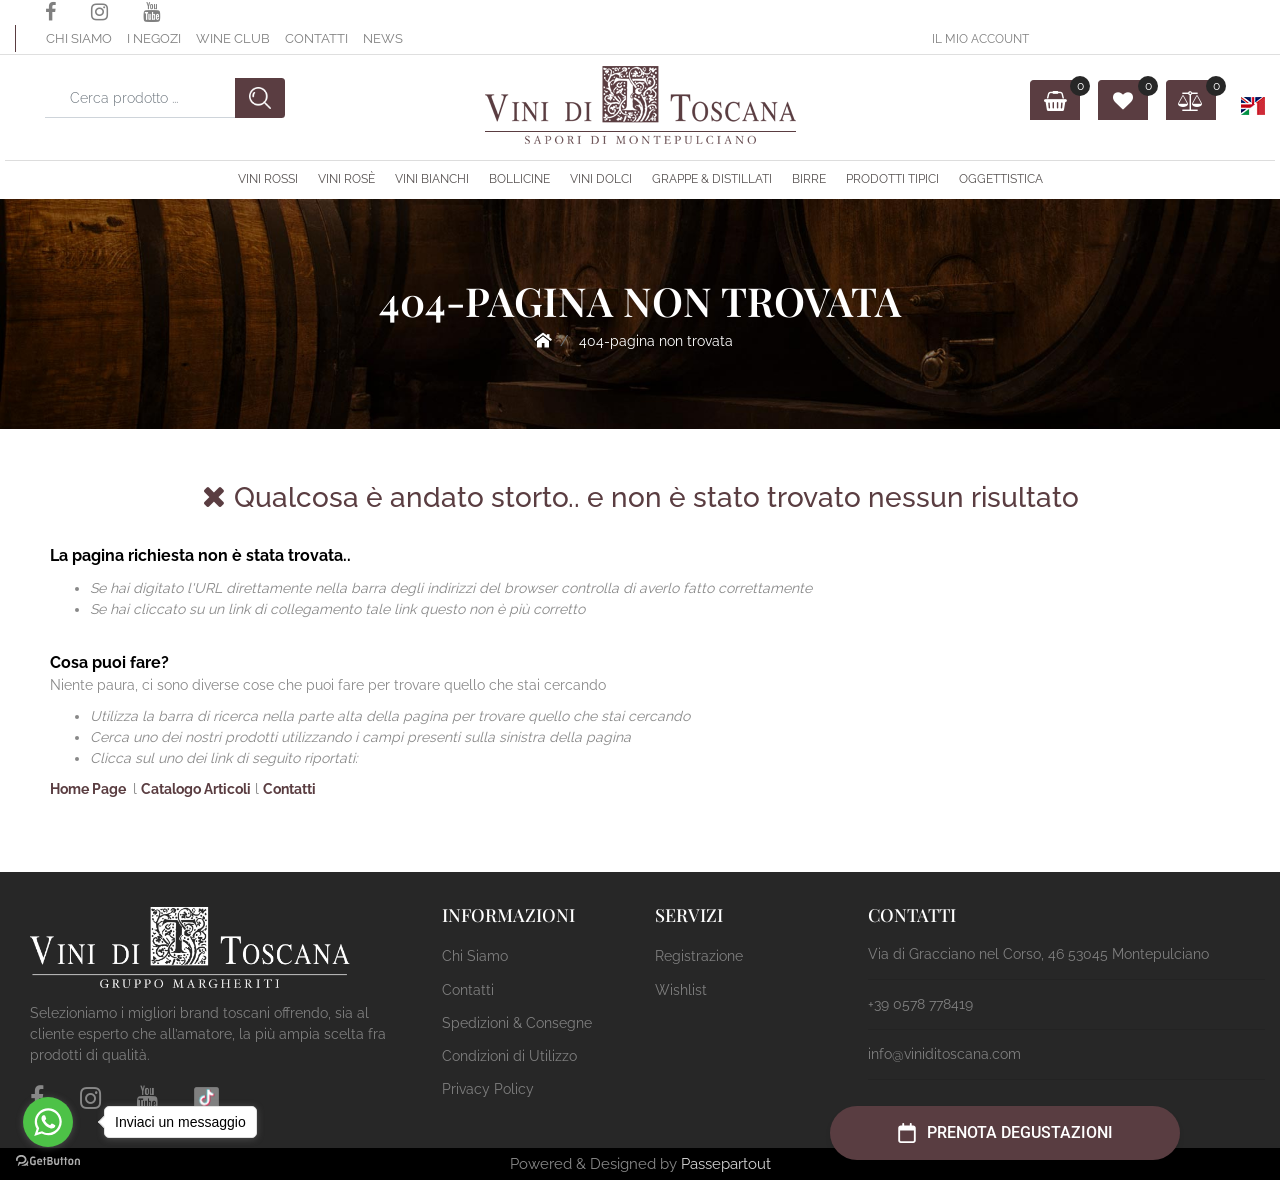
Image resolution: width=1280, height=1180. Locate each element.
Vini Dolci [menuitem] (601, 179)
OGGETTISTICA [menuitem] (1001, 179)
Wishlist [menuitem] (681, 990)
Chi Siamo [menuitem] (475, 956)
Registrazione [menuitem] (699, 956)
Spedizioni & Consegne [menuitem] (517, 1023)
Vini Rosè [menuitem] (346, 179)
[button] (260, 98)
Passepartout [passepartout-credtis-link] (726, 1164)
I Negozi (154, 38)
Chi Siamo (79, 38)
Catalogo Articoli (196, 789)
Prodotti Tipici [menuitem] (892, 179)
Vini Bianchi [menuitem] (432, 179)
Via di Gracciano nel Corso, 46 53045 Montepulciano (1038, 954)
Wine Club (233, 38)
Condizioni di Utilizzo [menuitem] (509, 1056)
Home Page (543, 340)
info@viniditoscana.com (944, 1054)
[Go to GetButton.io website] (48, 1160)
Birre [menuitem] (809, 179)
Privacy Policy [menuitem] (488, 1089)
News (383, 38)
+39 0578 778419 (920, 1004)
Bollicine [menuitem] (519, 179)
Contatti (316, 38)
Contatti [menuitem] (468, 990)
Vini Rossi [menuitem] (268, 179)
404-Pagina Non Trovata (656, 341)
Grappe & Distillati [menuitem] (712, 179)
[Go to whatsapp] (48, 1122)
